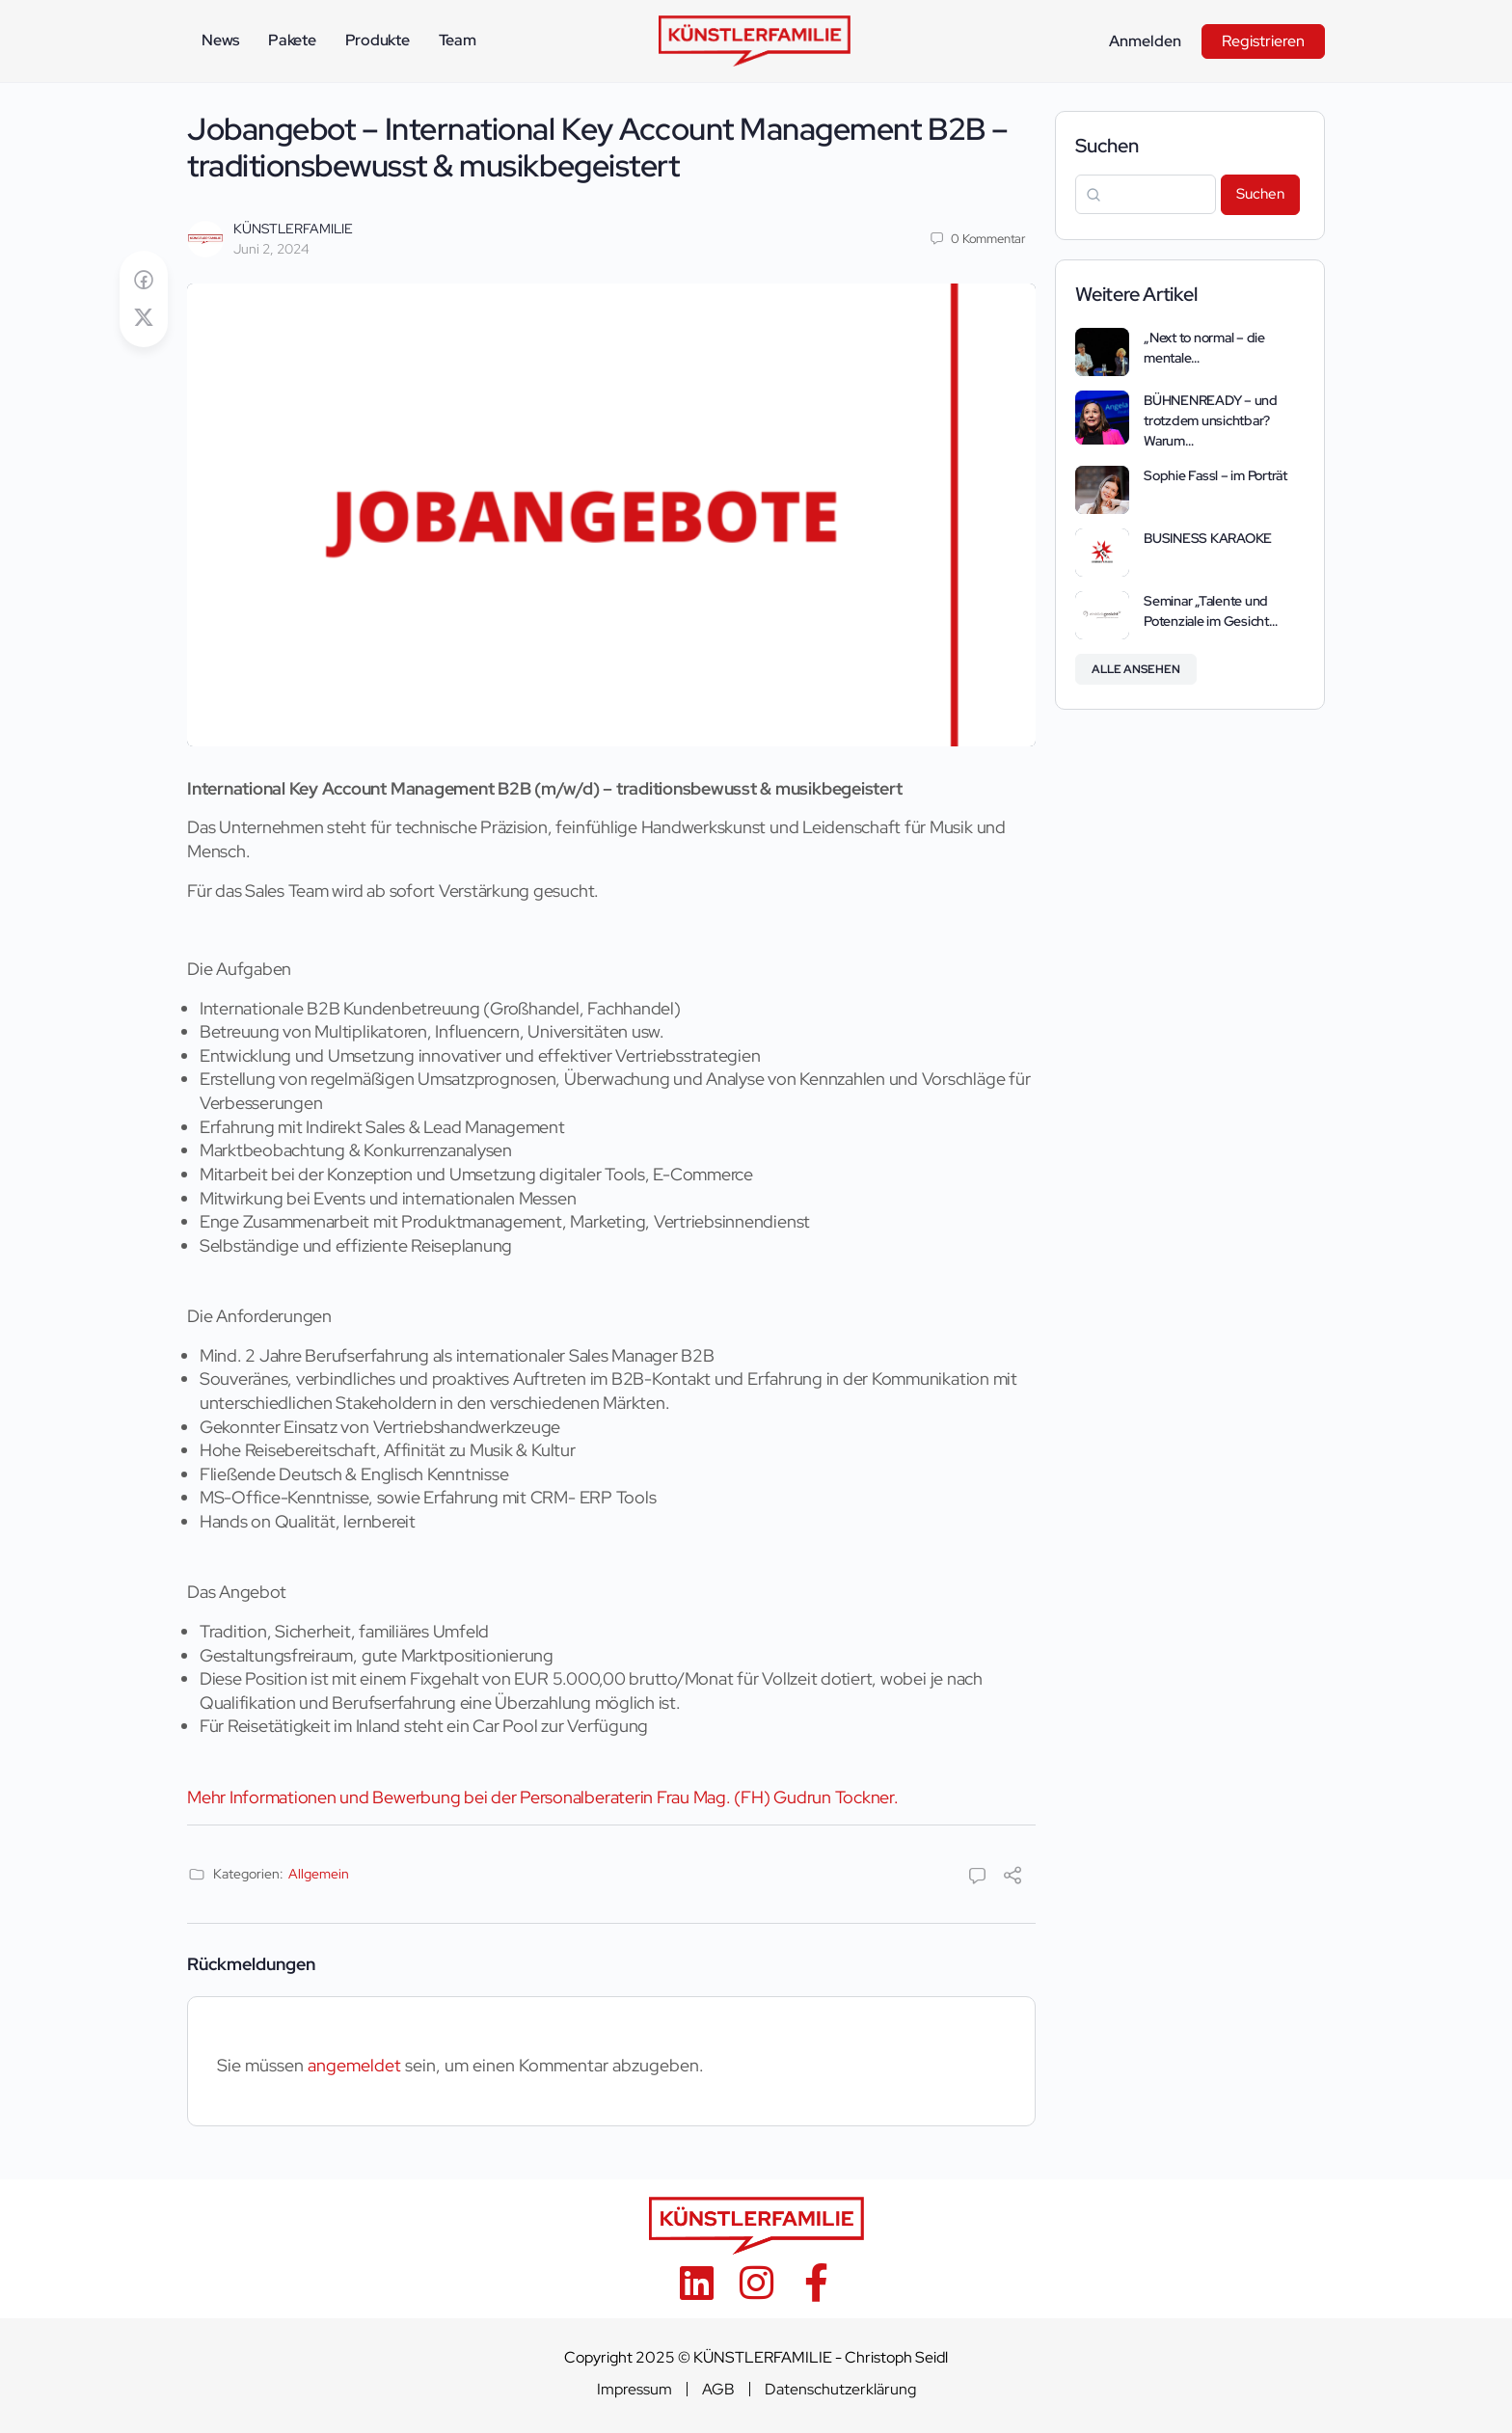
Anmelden (1145, 41)
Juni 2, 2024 (271, 248)
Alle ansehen (1136, 669)
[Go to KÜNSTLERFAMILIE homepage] (754, 39)
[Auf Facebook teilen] (143, 280)
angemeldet (354, 2065)
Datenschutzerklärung (840, 2389)
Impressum (634, 2389)
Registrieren (1263, 41)
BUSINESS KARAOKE (1208, 538)
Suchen (1107, 145)
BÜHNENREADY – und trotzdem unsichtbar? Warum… (1211, 420)
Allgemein (318, 1873)
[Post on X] (143, 318)
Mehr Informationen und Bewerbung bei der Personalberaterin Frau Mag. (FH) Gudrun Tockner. (543, 1797)
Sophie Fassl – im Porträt (1215, 475)
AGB (718, 2389)
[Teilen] (1012, 1877)
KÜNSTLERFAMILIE (293, 228)
